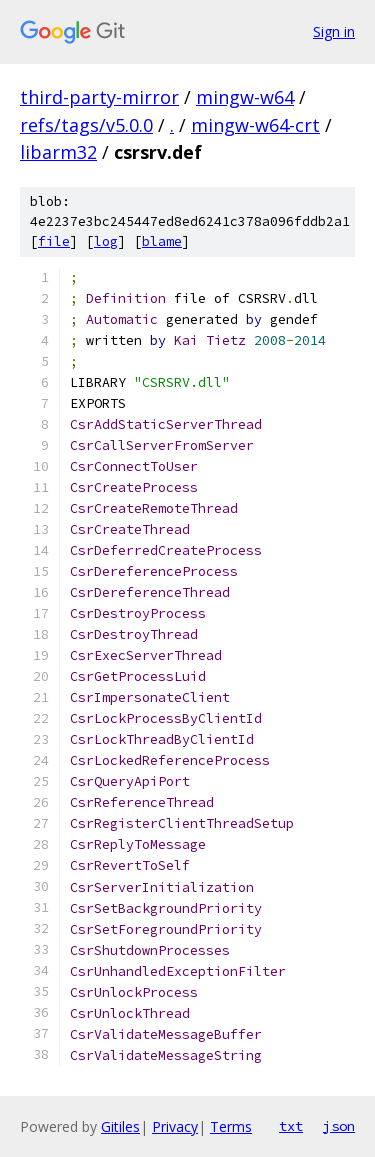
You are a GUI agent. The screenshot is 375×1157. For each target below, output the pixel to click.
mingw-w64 (245, 97)
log (106, 241)
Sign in (334, 31)
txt (291, 1126)
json (339, 1126)
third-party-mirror (99, 97)
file (54, 241)
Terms (231, 1126)
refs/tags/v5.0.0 (86, 125)
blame (162, 241)
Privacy (175, 1126)
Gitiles (120, 1126)
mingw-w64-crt (255, 125)
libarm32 (58, 152)
